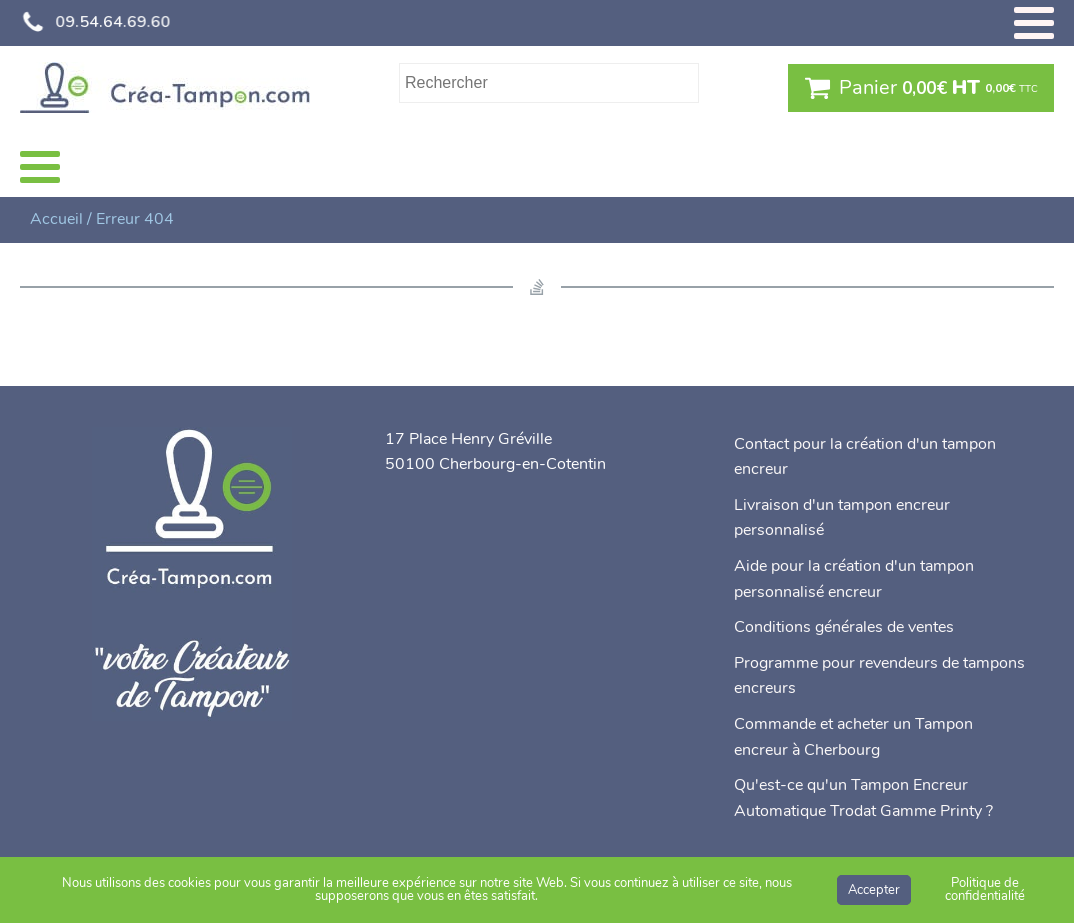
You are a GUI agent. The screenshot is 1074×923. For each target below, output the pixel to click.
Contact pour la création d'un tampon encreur (865, 457)
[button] (921, 88)
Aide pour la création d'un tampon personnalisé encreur (854, 579)
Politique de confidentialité (985, 889)
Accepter (874, 890)
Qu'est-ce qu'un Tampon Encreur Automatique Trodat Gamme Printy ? (863, 798)
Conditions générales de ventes (844, 627)
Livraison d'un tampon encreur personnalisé (842, 518)
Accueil (56, 219)
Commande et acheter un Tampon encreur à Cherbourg (853, 737)
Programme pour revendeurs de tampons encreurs (879, 676)
